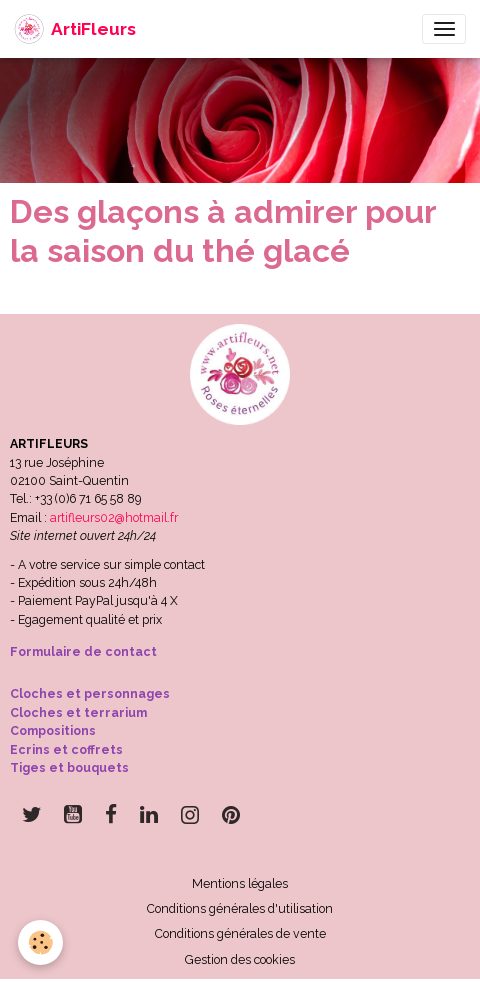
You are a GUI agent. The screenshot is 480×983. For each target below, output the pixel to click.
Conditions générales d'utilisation (240, 908)
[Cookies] (40, 942)
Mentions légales (240, 883)
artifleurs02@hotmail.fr (114, 517)
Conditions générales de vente (240, 933)
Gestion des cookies (240, 959)
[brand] (75, 29)
